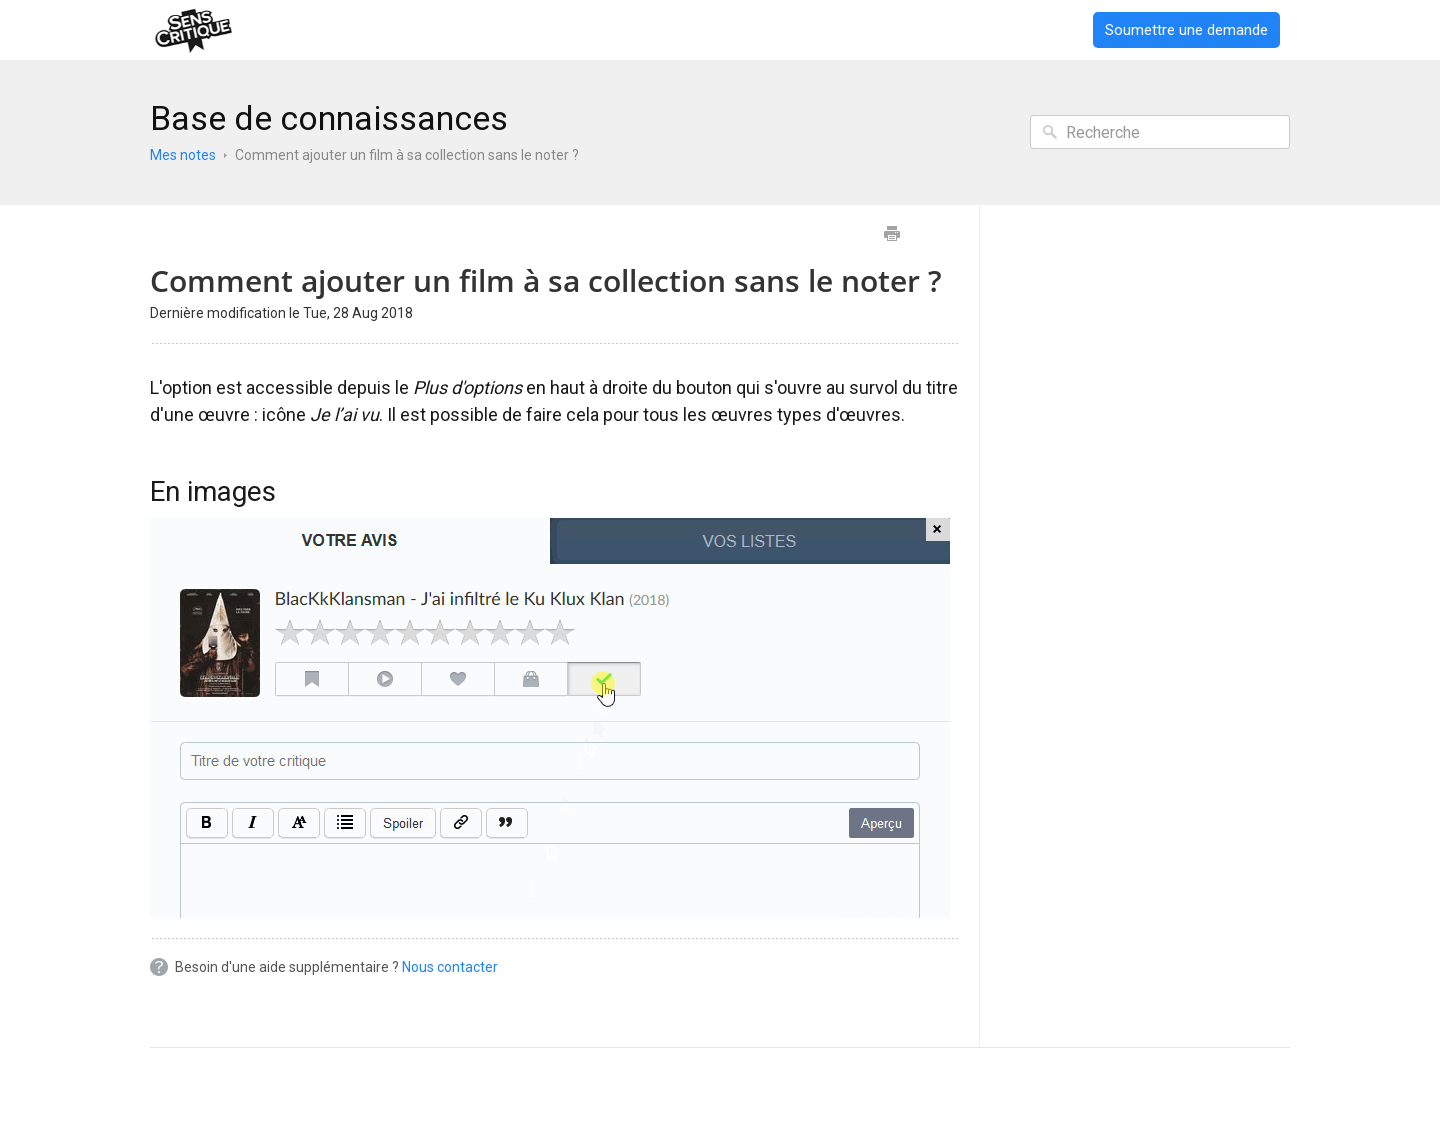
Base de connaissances (329, 118)
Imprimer (891, 233)
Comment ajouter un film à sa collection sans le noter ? (407, 155)
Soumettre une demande (1186, 30)
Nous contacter (450, 967)
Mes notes (183, 155)
